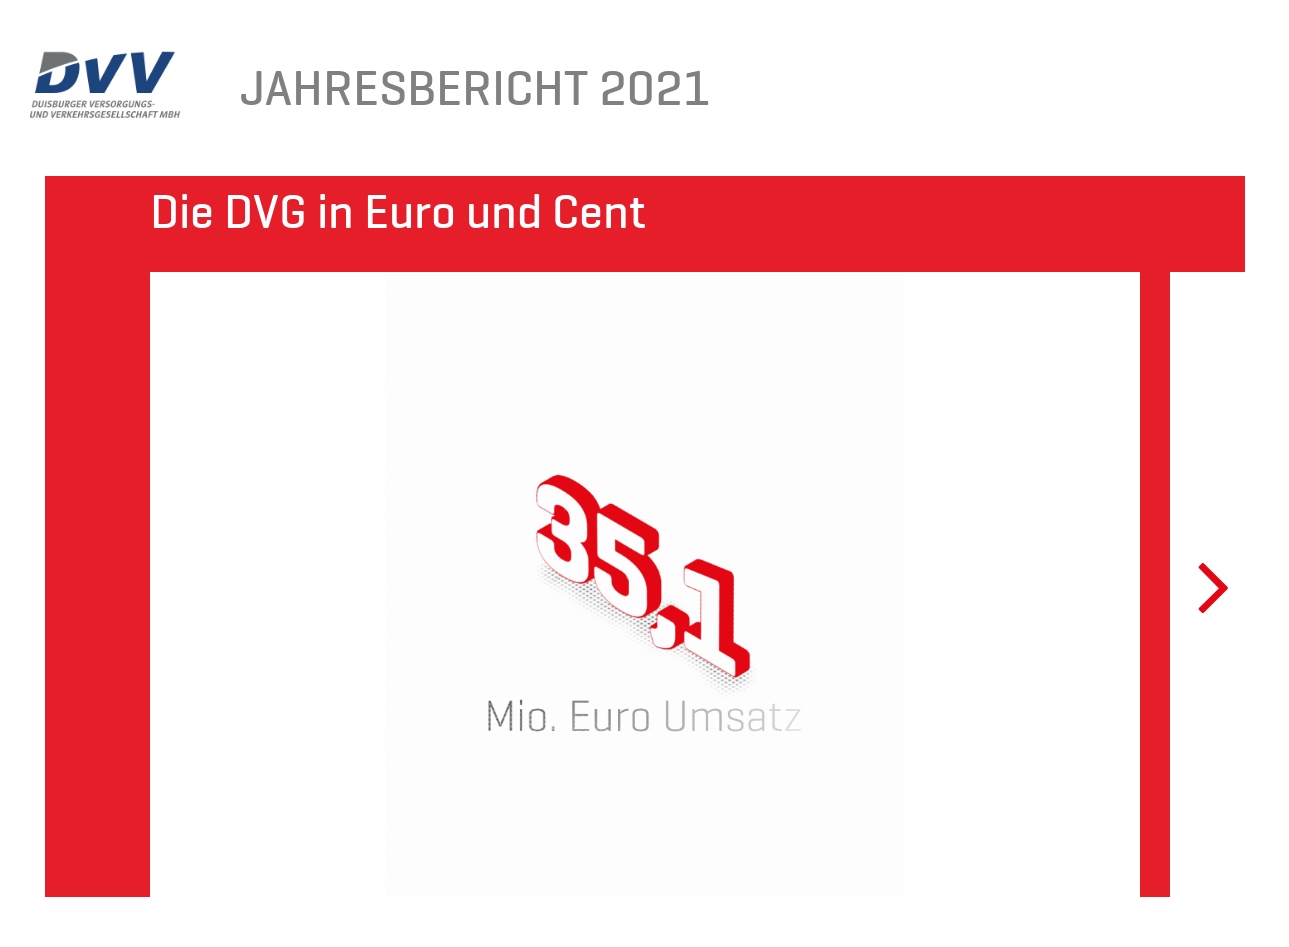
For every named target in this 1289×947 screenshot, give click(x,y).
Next (1200, 585)
